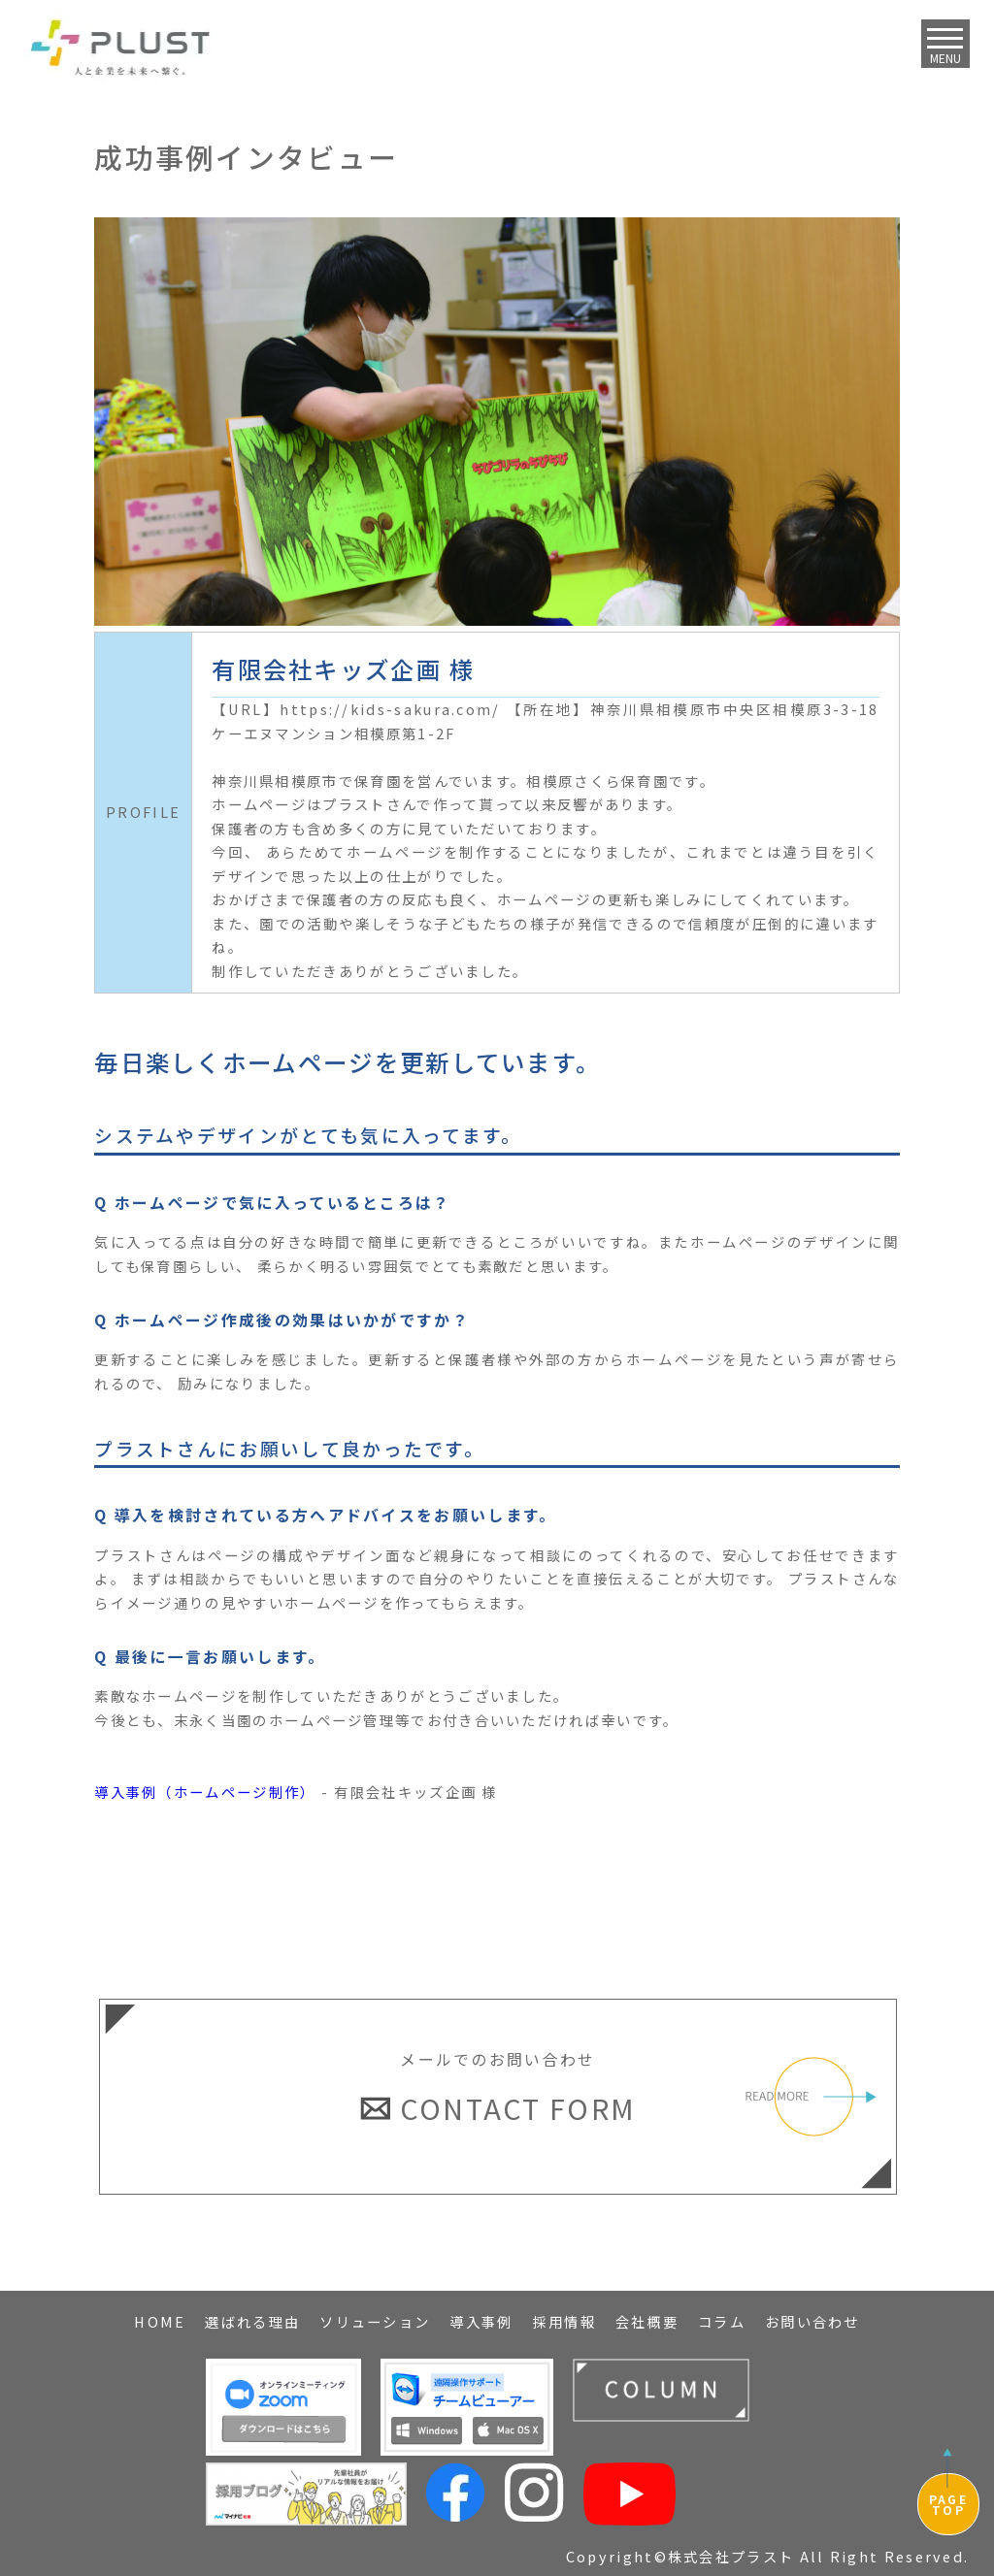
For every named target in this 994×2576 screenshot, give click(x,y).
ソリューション (374, 2321)
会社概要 (647, 2321)
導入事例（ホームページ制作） (204, 1791)
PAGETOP (948, 2504)
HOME (159, 2321)
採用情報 (564, 2321)
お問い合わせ (812, 2321)
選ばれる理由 (252, 2321)
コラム (722, 2321)
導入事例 (481, 2321)
